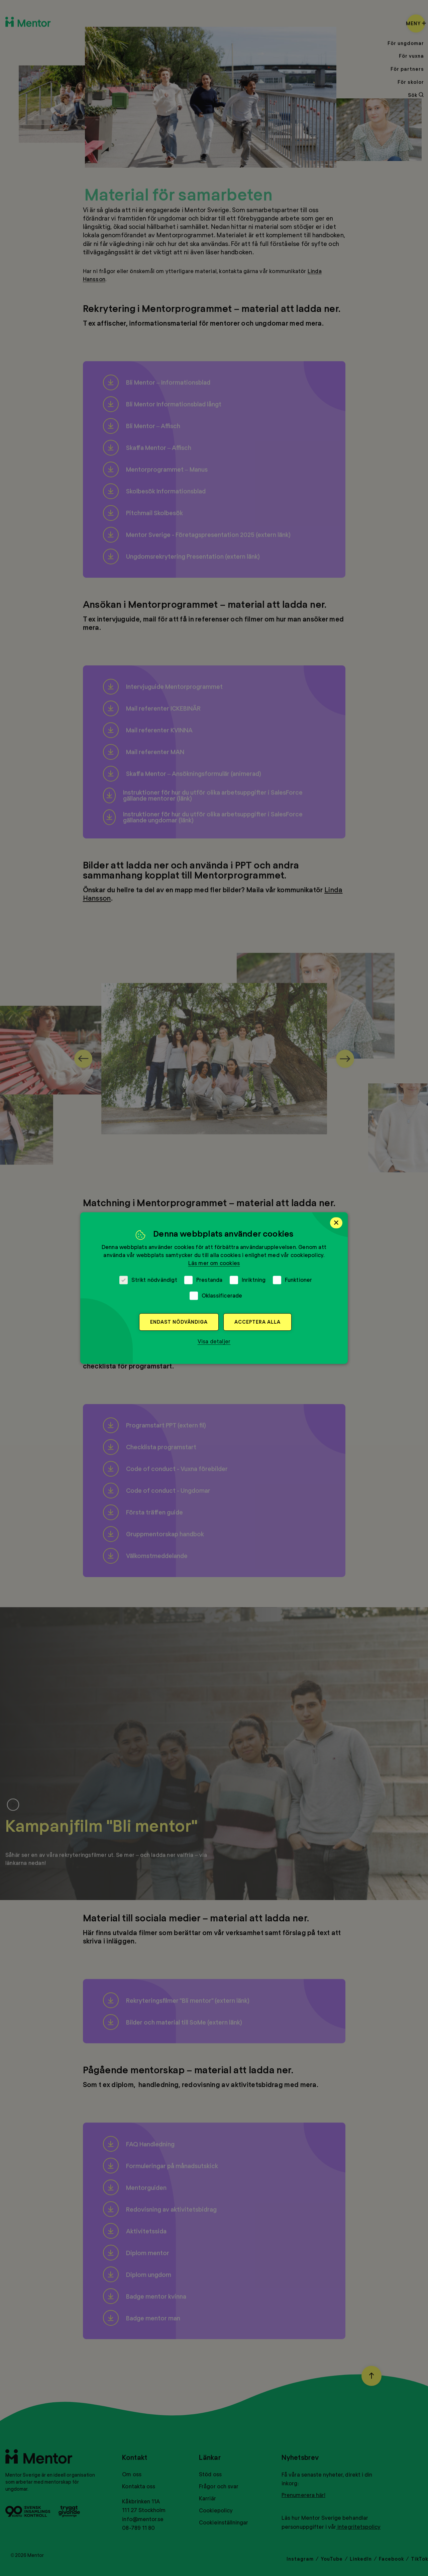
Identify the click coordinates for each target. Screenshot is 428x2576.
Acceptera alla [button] (257, 1322)
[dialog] (214, 1288)
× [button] (336, 1222)
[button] (214, 1341)
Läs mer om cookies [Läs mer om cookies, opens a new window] (214, 1263)
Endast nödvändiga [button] (179, 1322)
